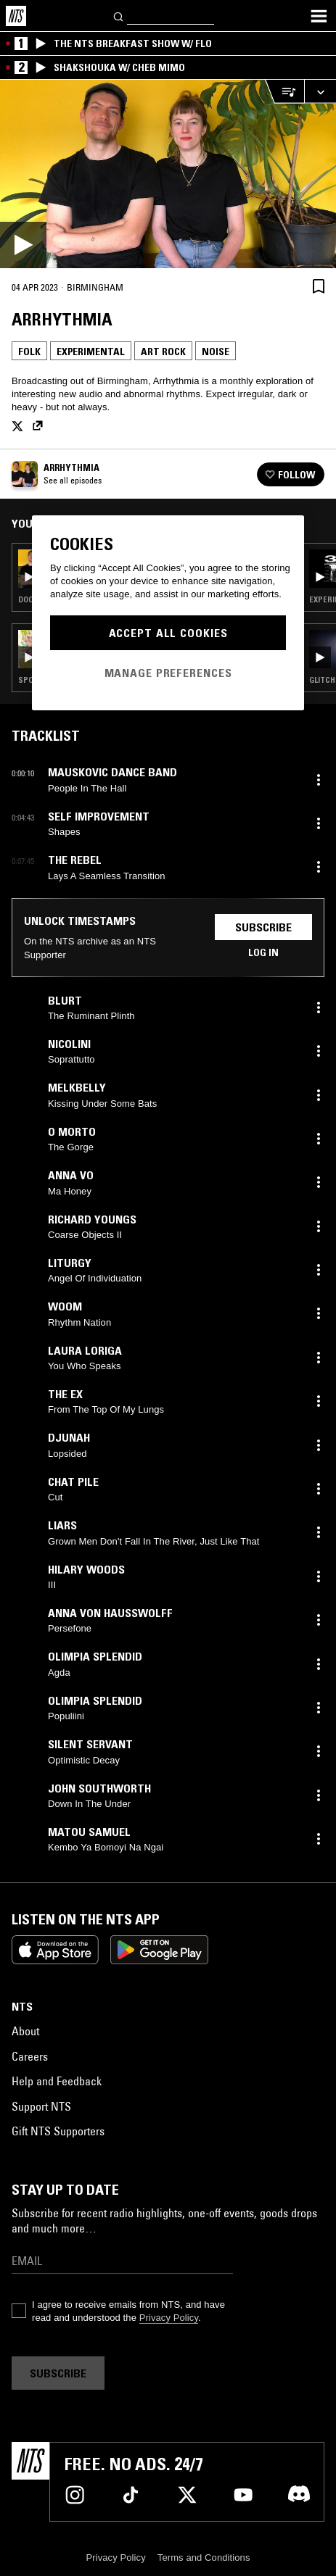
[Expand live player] (320, 92)
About (25, 2031)
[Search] (119, 16)
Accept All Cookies (168, 633)
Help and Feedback (57, 2081)
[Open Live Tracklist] (284, 92)
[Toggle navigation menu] (318, 16)
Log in (263, 952)
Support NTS (41, 2106)
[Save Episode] (318, 286)
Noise (215, 351)
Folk (29, 351)
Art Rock (163, 351)
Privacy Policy (168, 2317)
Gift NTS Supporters (58, 2131)
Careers (30, 2056)
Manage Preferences (168, 672)
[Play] (168, 174)
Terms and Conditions (203, 2557)
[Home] (16, 16)
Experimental (91, 351)
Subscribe (263, 927)
